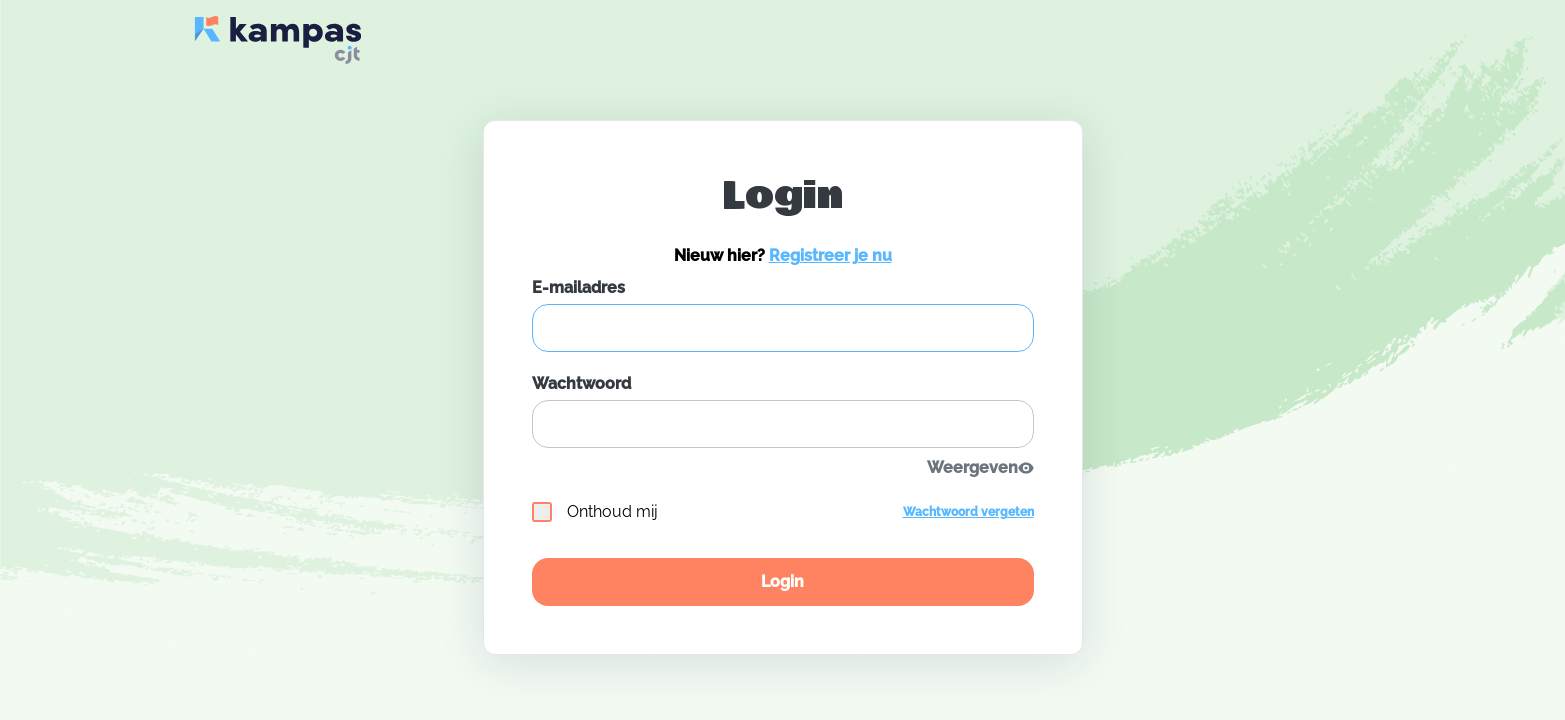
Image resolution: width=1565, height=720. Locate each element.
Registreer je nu (830, 255)
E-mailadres (578, 287)
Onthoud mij (595, 512)
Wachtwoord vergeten (968, 512)
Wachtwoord (581, 383)
